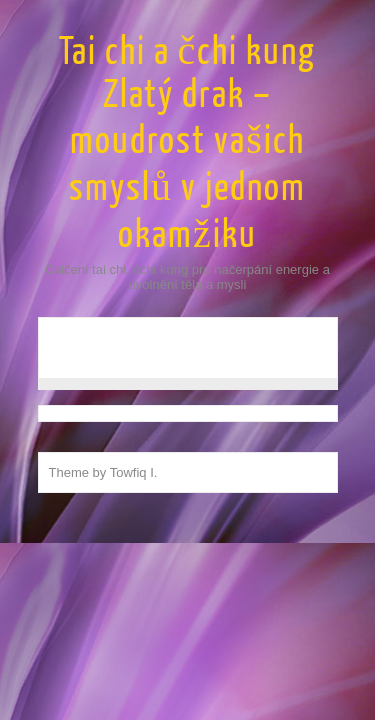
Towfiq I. (134, 472)
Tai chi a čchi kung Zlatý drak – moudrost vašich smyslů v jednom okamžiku (188, 143)
